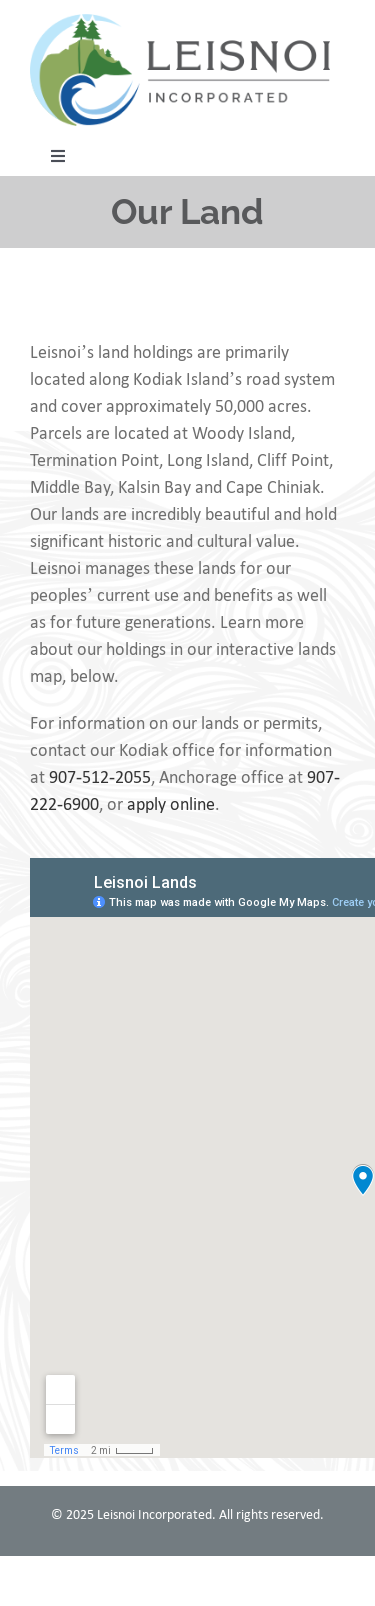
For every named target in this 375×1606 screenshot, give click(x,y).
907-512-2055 (100, 777)
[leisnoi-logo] (180, 23)
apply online (171, 804)
